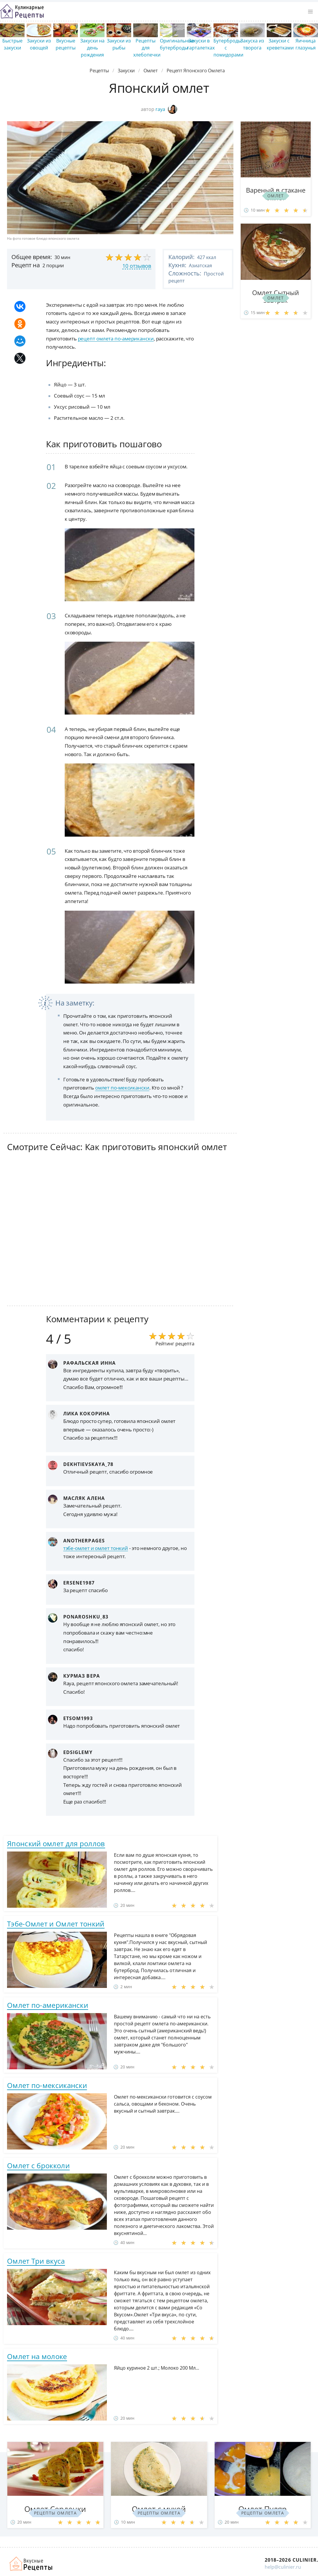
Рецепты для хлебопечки (146, 47)
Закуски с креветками (280, 44)
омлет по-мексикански (122, 1087)
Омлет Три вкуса (36, 2261)
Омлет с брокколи (38, 2165)
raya (166, 109)
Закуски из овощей (39, 44)
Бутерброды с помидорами (228, 47)
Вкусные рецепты (66, 44)
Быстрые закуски (12, 44)
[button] (310, 11)
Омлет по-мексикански (47, 2085)
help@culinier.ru (283, 2567)
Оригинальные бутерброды (177, 44)
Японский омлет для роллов (56, 1843)
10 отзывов (136, 265)
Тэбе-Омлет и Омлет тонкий (56, 1923)
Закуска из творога (252, 44)
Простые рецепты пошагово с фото (22, 11)
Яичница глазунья (305, 44)
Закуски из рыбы (119, 44)
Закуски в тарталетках (201, 44)
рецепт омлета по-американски (116, 338)
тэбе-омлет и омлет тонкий (95, 1548)
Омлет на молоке (37, 2356)
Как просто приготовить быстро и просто (31, 2563)
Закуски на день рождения (92, 47)
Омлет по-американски (47, 2005)
